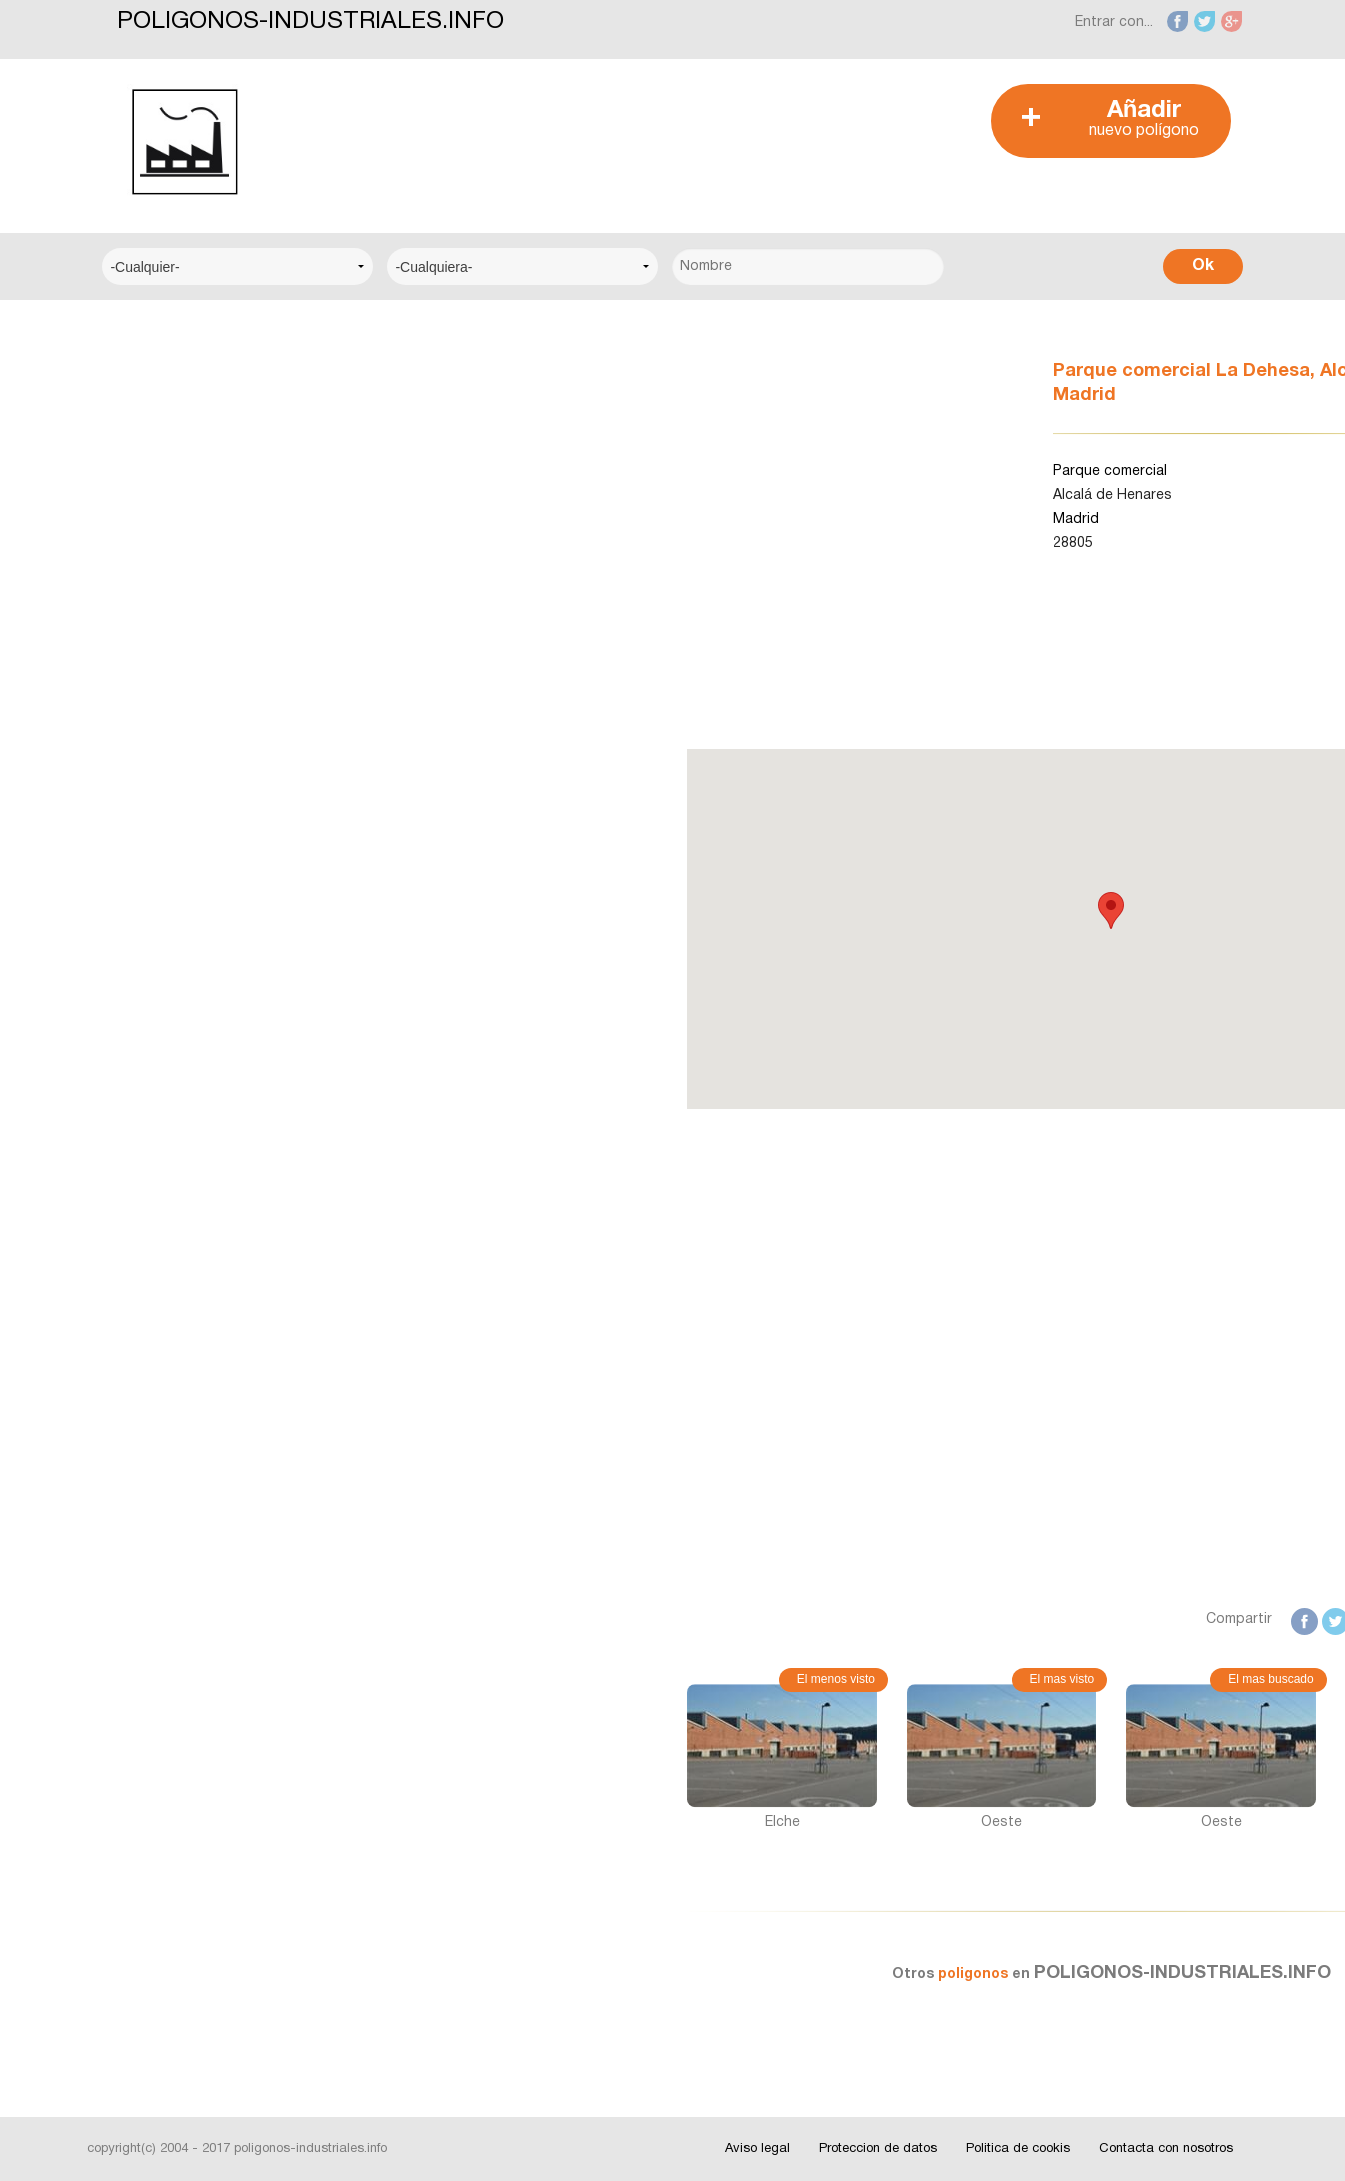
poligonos (682, 1974)
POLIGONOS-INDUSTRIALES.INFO (310, 22)
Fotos (139, 1217)
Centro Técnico (171, 574)
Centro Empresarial (182, 391)
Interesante (157, 1156)
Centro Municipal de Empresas (220, 513)
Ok (1203, 266)
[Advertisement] (661, 129)
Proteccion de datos (878, 2149)
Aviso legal (757, 2149)
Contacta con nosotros (1166, 2149)
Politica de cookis (1018, 2149)
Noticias (146, 1095)
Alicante (145, 877)
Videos (142, 1278)
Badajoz (146, 938)
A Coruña (149, 755)
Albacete (148, 816)
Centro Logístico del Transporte (226, 452)
